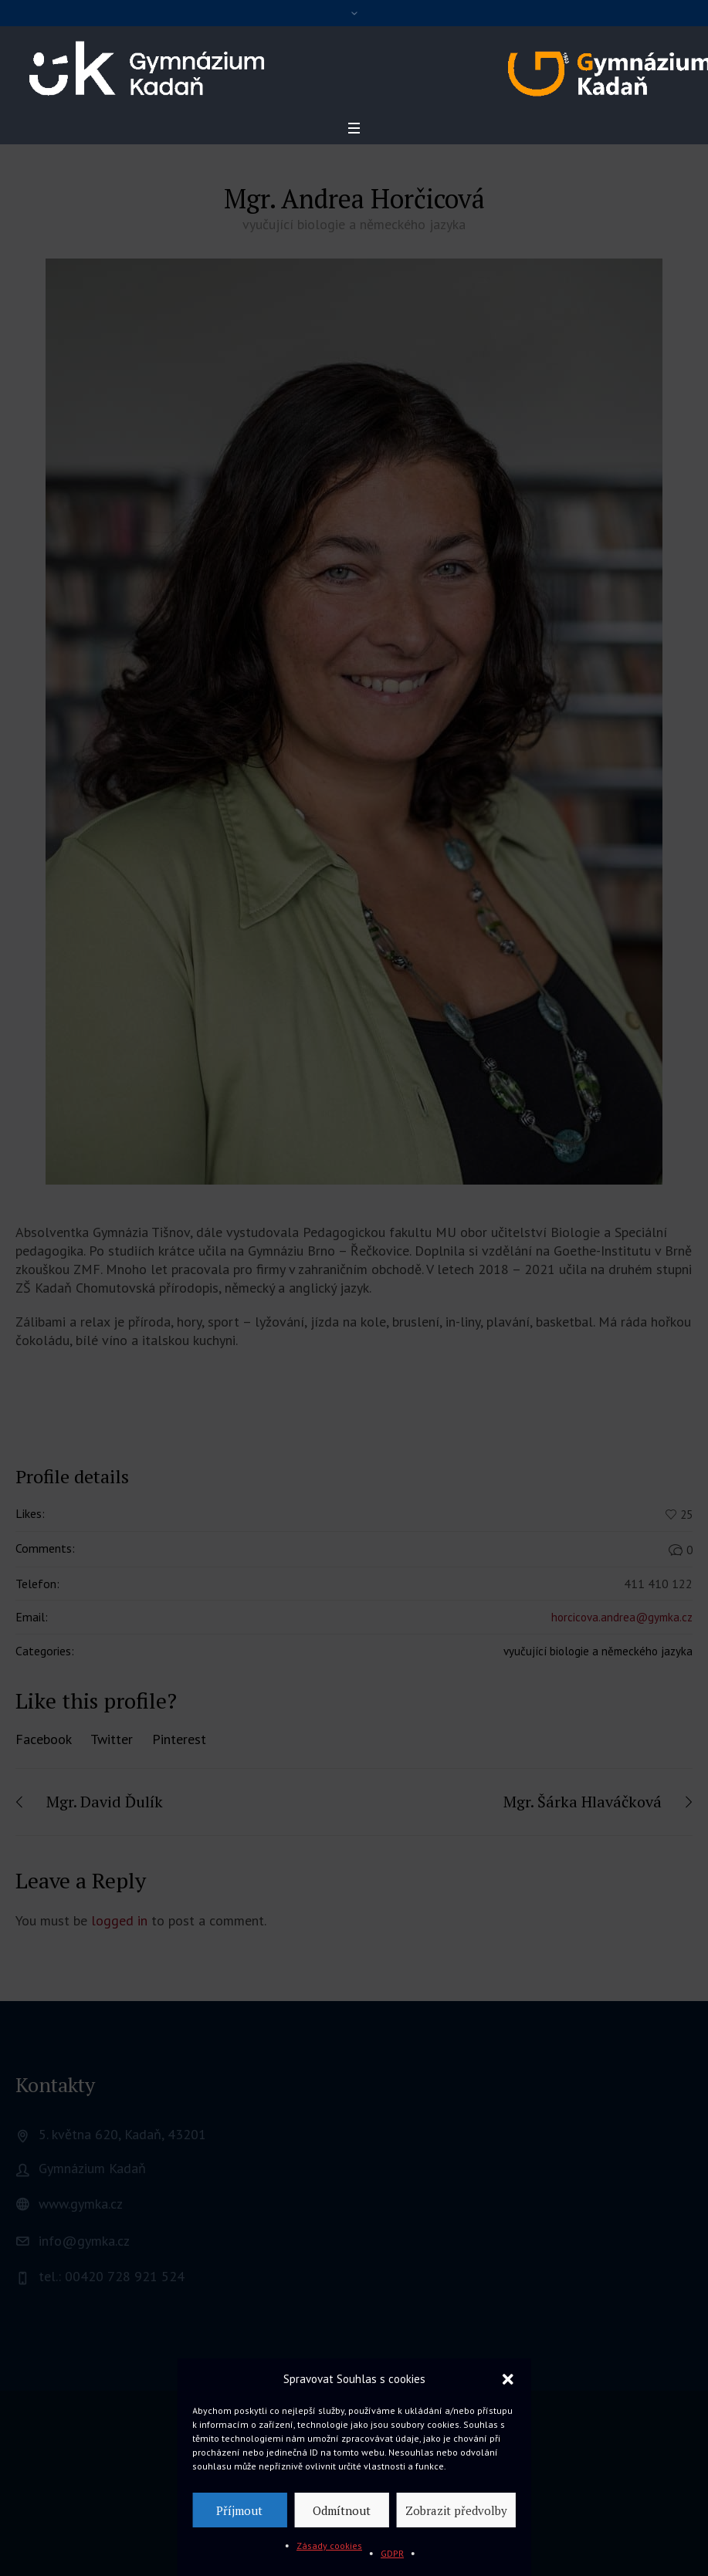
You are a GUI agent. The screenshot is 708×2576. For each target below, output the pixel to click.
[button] (508, 2379)
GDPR (392, 2553)
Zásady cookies (329, 2545)
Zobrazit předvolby (456, 2510)
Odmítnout (342, 2510)
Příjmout (239, 2510)
